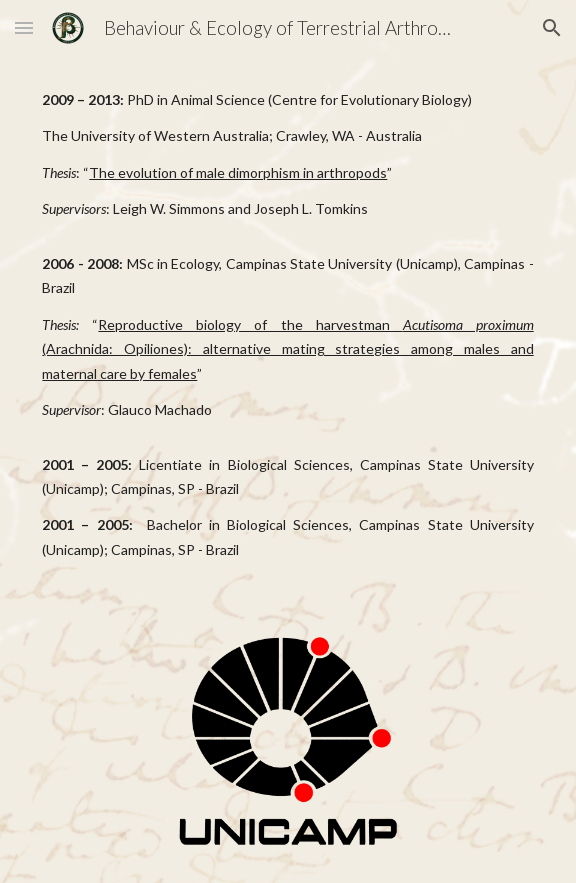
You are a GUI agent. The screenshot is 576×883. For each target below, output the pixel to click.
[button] (24, 27)
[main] (287, 325)
